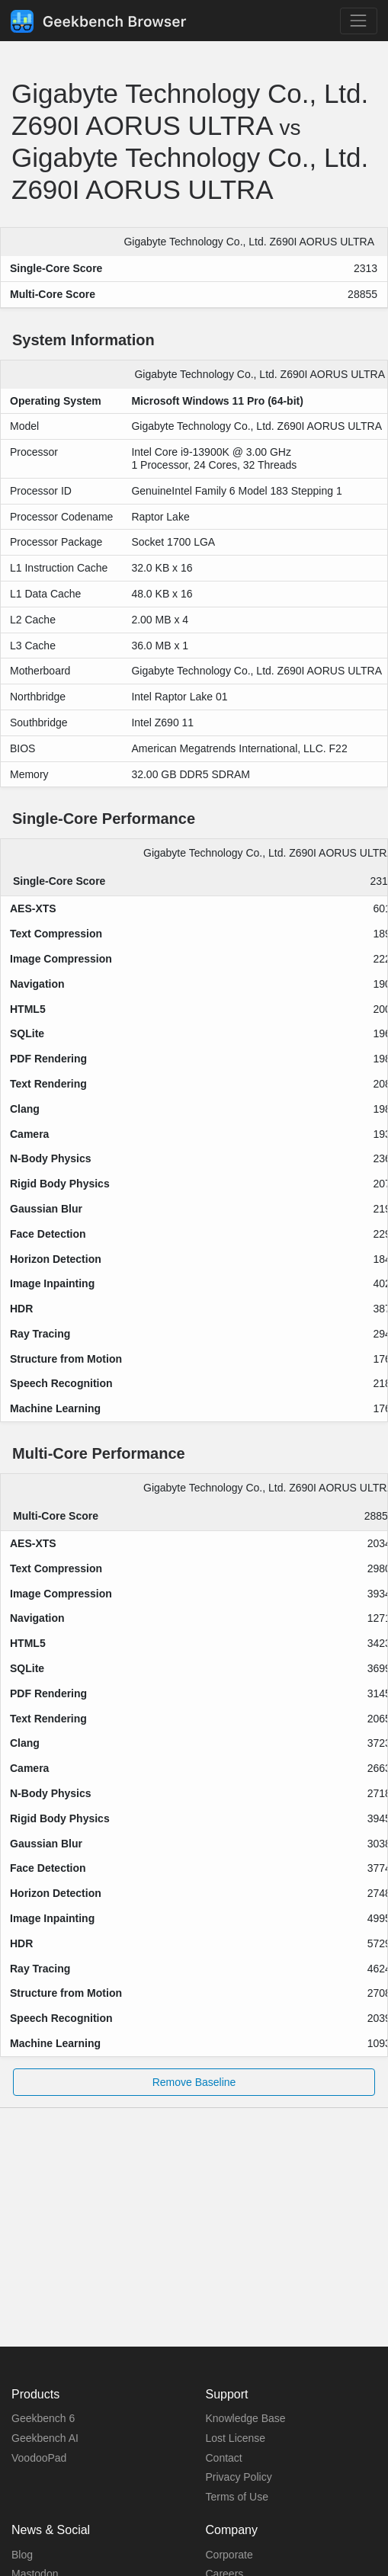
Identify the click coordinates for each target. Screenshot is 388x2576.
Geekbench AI (45, 2438)
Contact (224, 2458)
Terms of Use (237, 2497)
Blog (22, 2555)
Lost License (236, 2438)
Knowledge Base (246, 2418)
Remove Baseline (194, 2082)
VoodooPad (38, 2458)
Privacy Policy (239, 2477)
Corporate (229, 2555)
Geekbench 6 (43, 2418)
